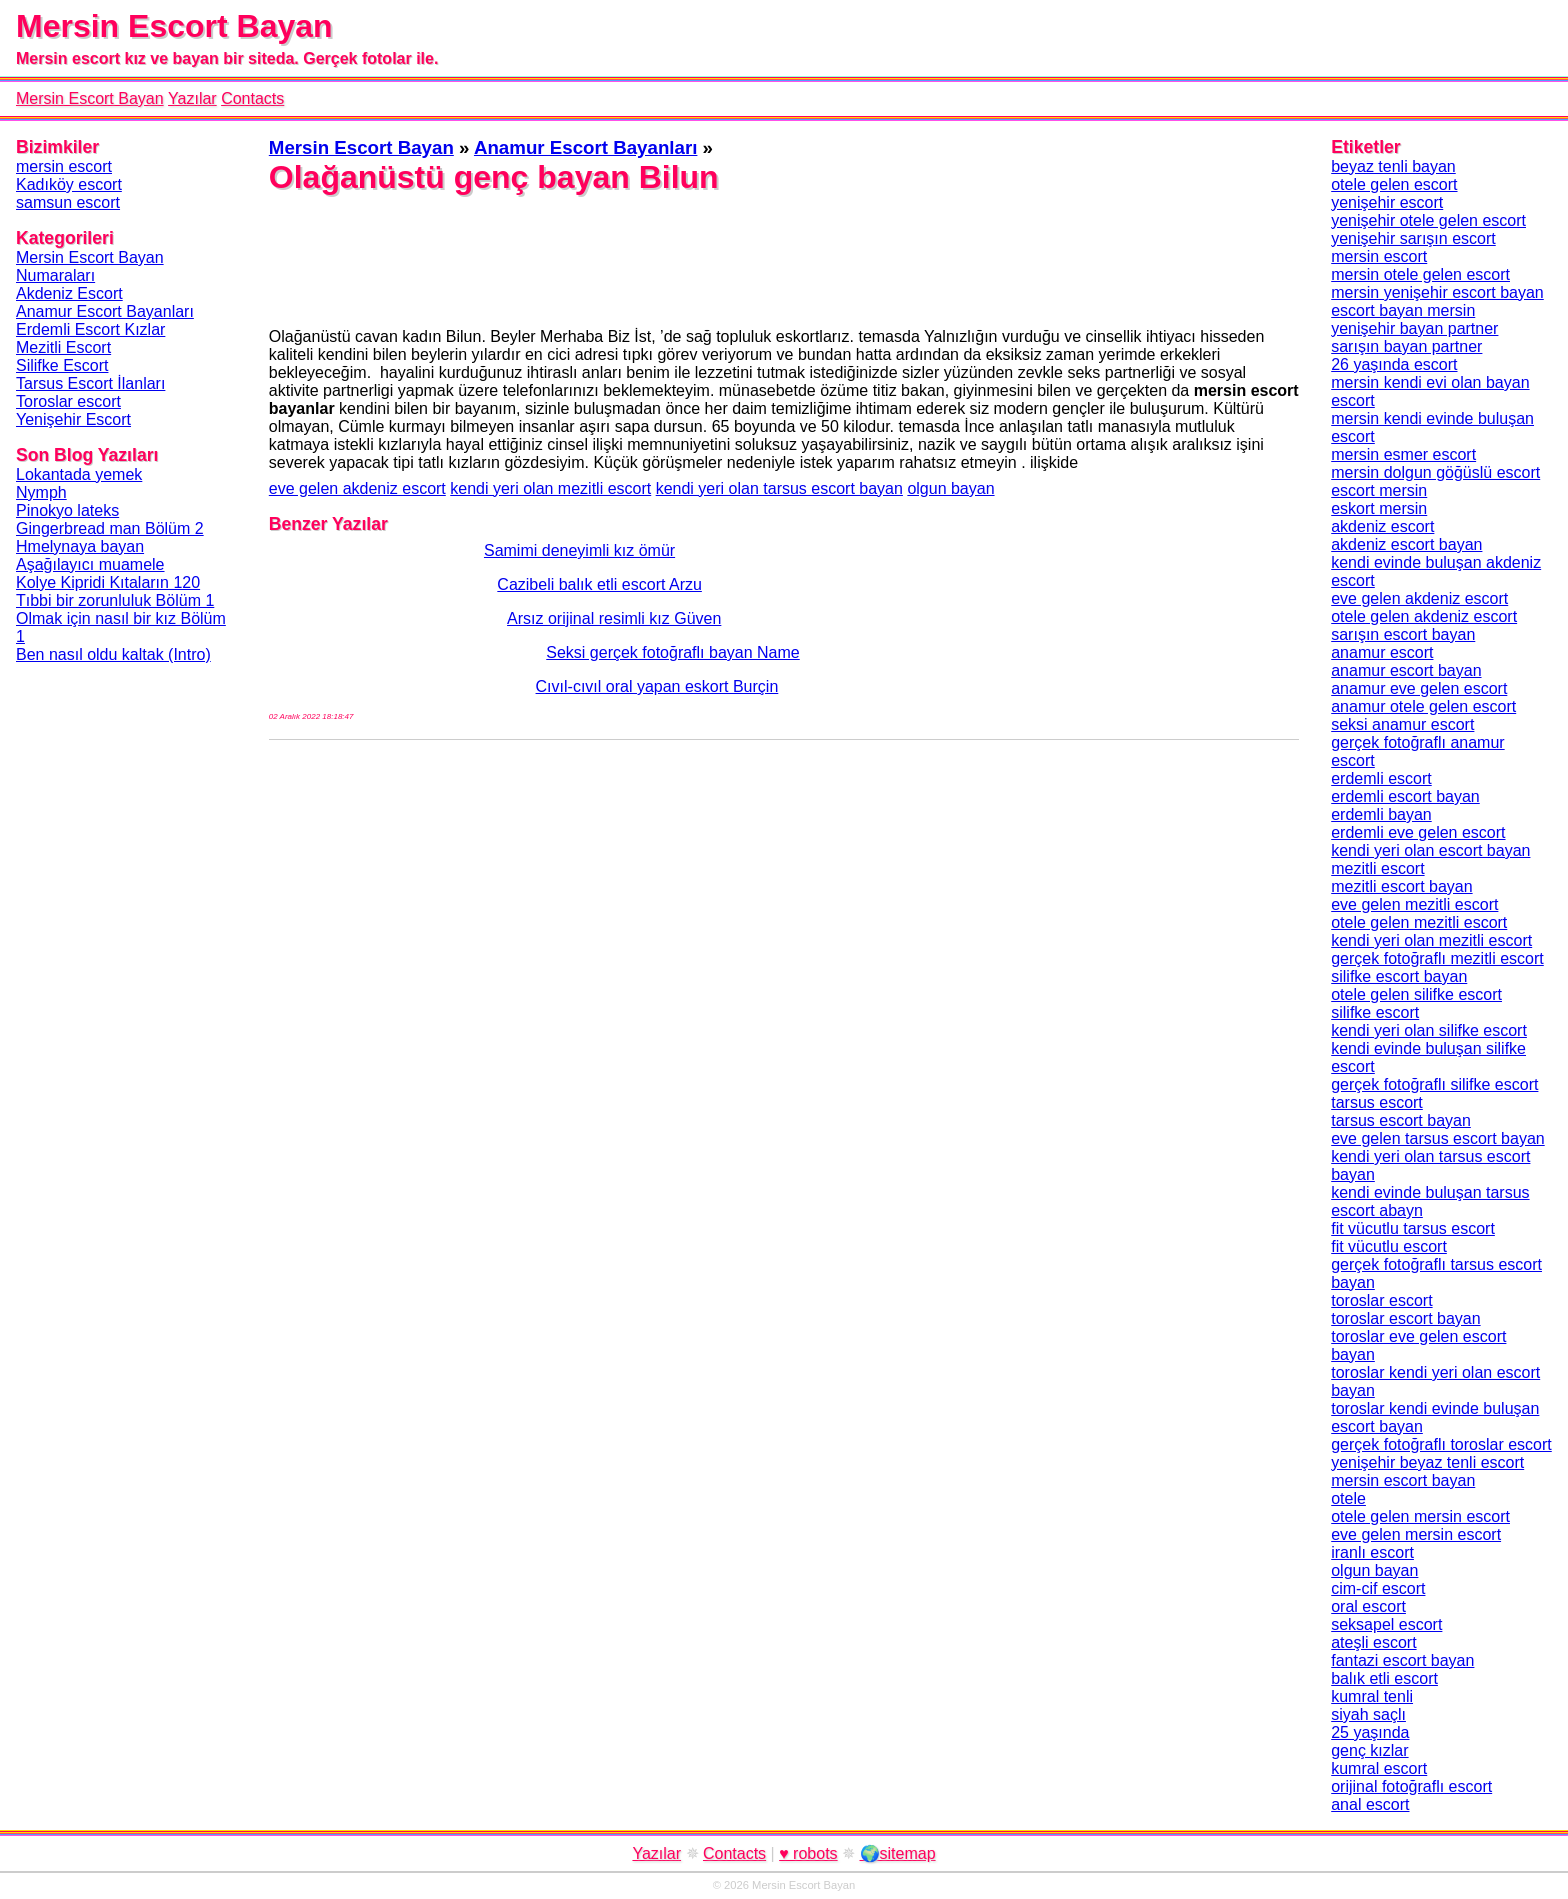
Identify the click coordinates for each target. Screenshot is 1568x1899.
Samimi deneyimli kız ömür (472, 550)
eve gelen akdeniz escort (357, 488)
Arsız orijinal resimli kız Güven (495, 618)
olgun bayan (950, 488)
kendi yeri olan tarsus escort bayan (779, 488)
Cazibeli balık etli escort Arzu (485, 584)
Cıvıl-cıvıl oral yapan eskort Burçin (524, 686)
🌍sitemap (898, 1853)
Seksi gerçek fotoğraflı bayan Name (534, 652)
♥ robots (808, 1853)
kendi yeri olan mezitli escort (550, 488)
